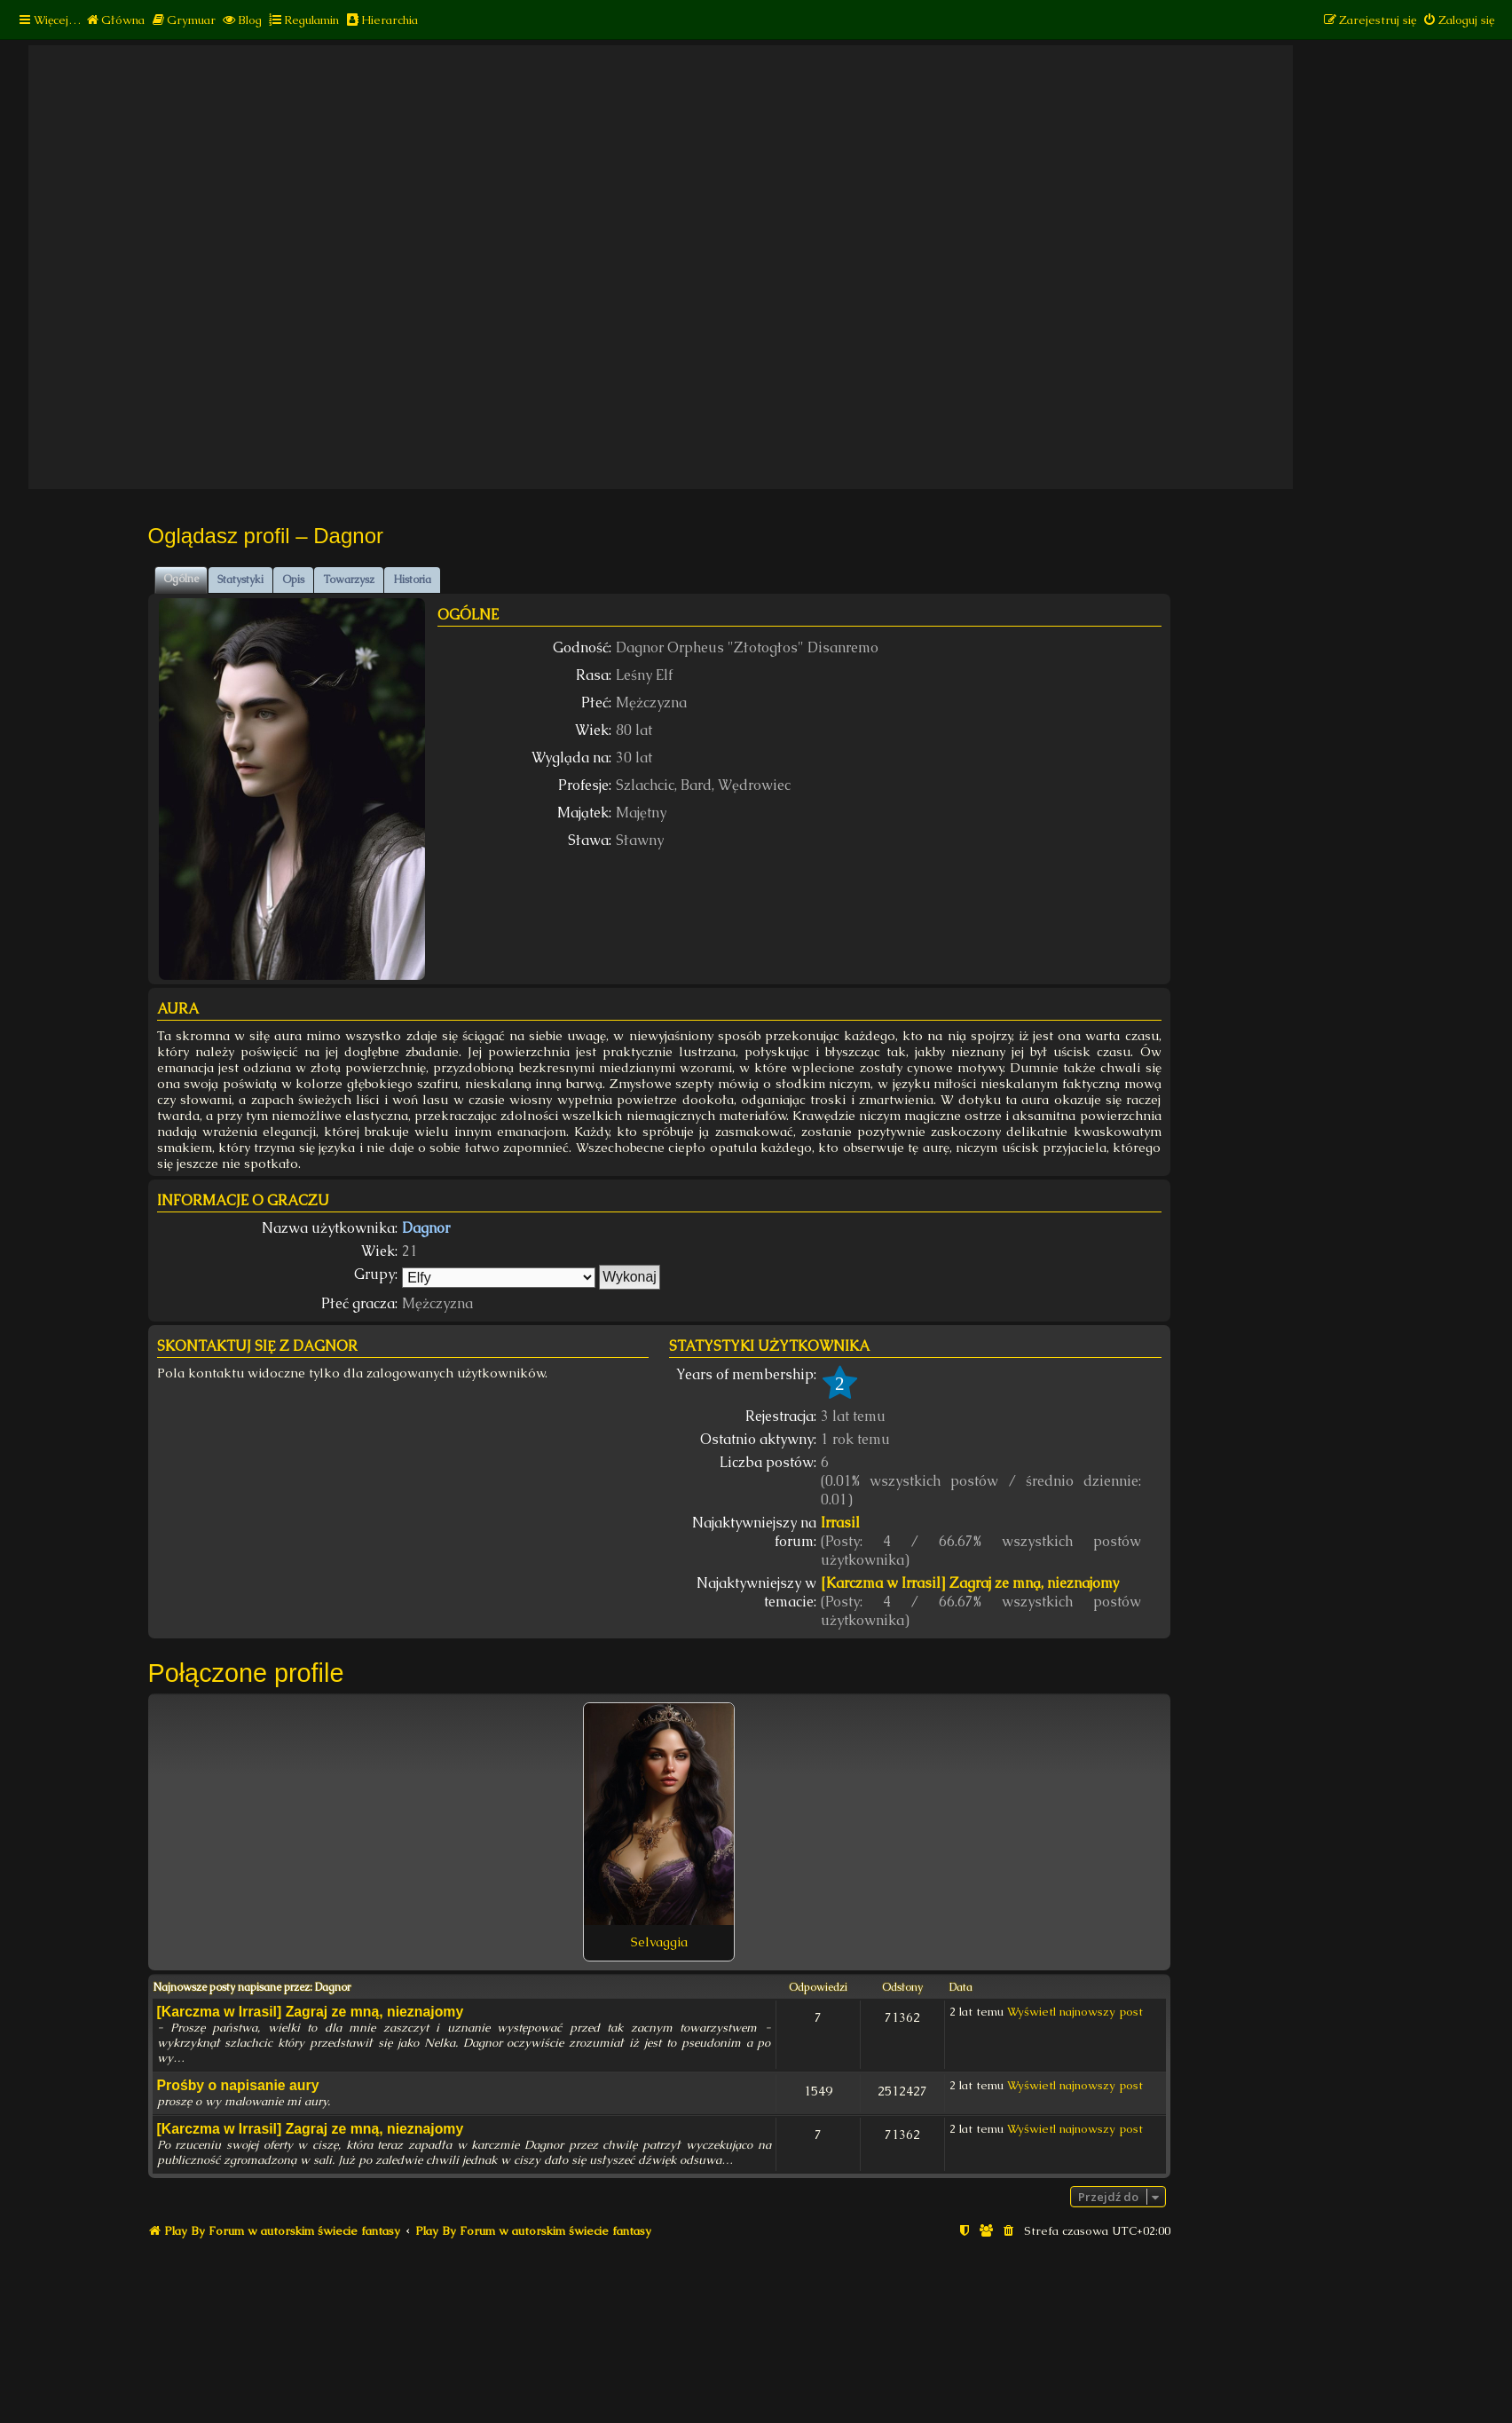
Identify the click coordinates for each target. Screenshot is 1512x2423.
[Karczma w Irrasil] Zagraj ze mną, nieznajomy (970, 1583)
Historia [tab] (412, 579)
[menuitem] (115, 20)
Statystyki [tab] (240, 579)
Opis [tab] (293, 579)
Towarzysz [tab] (348, 579)
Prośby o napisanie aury (238, 2085)
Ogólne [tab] (181, 579)
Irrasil (840, 1522)
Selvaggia (659, 1942)
